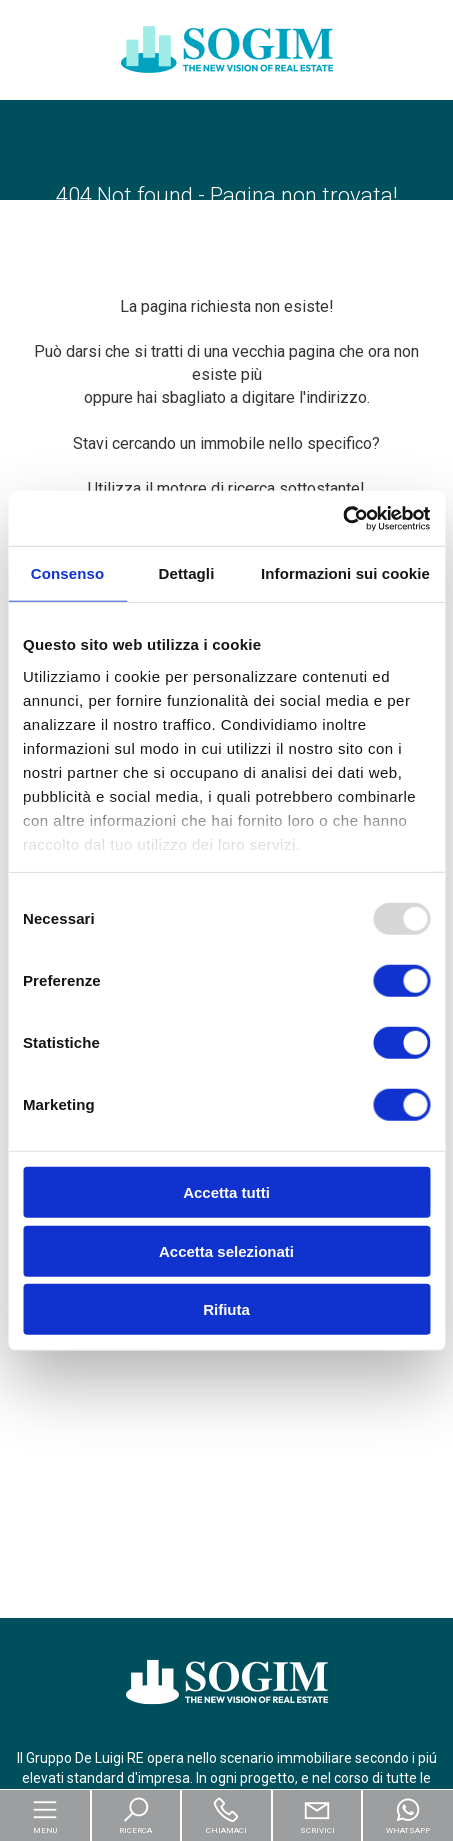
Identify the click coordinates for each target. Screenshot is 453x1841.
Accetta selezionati (226, 1250)
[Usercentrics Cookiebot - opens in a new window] (342, 518)
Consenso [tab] (67, 573)
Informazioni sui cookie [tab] (345, 573)
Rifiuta (226, 1309)
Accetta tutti (226, 1192)
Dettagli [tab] (187, 573)
